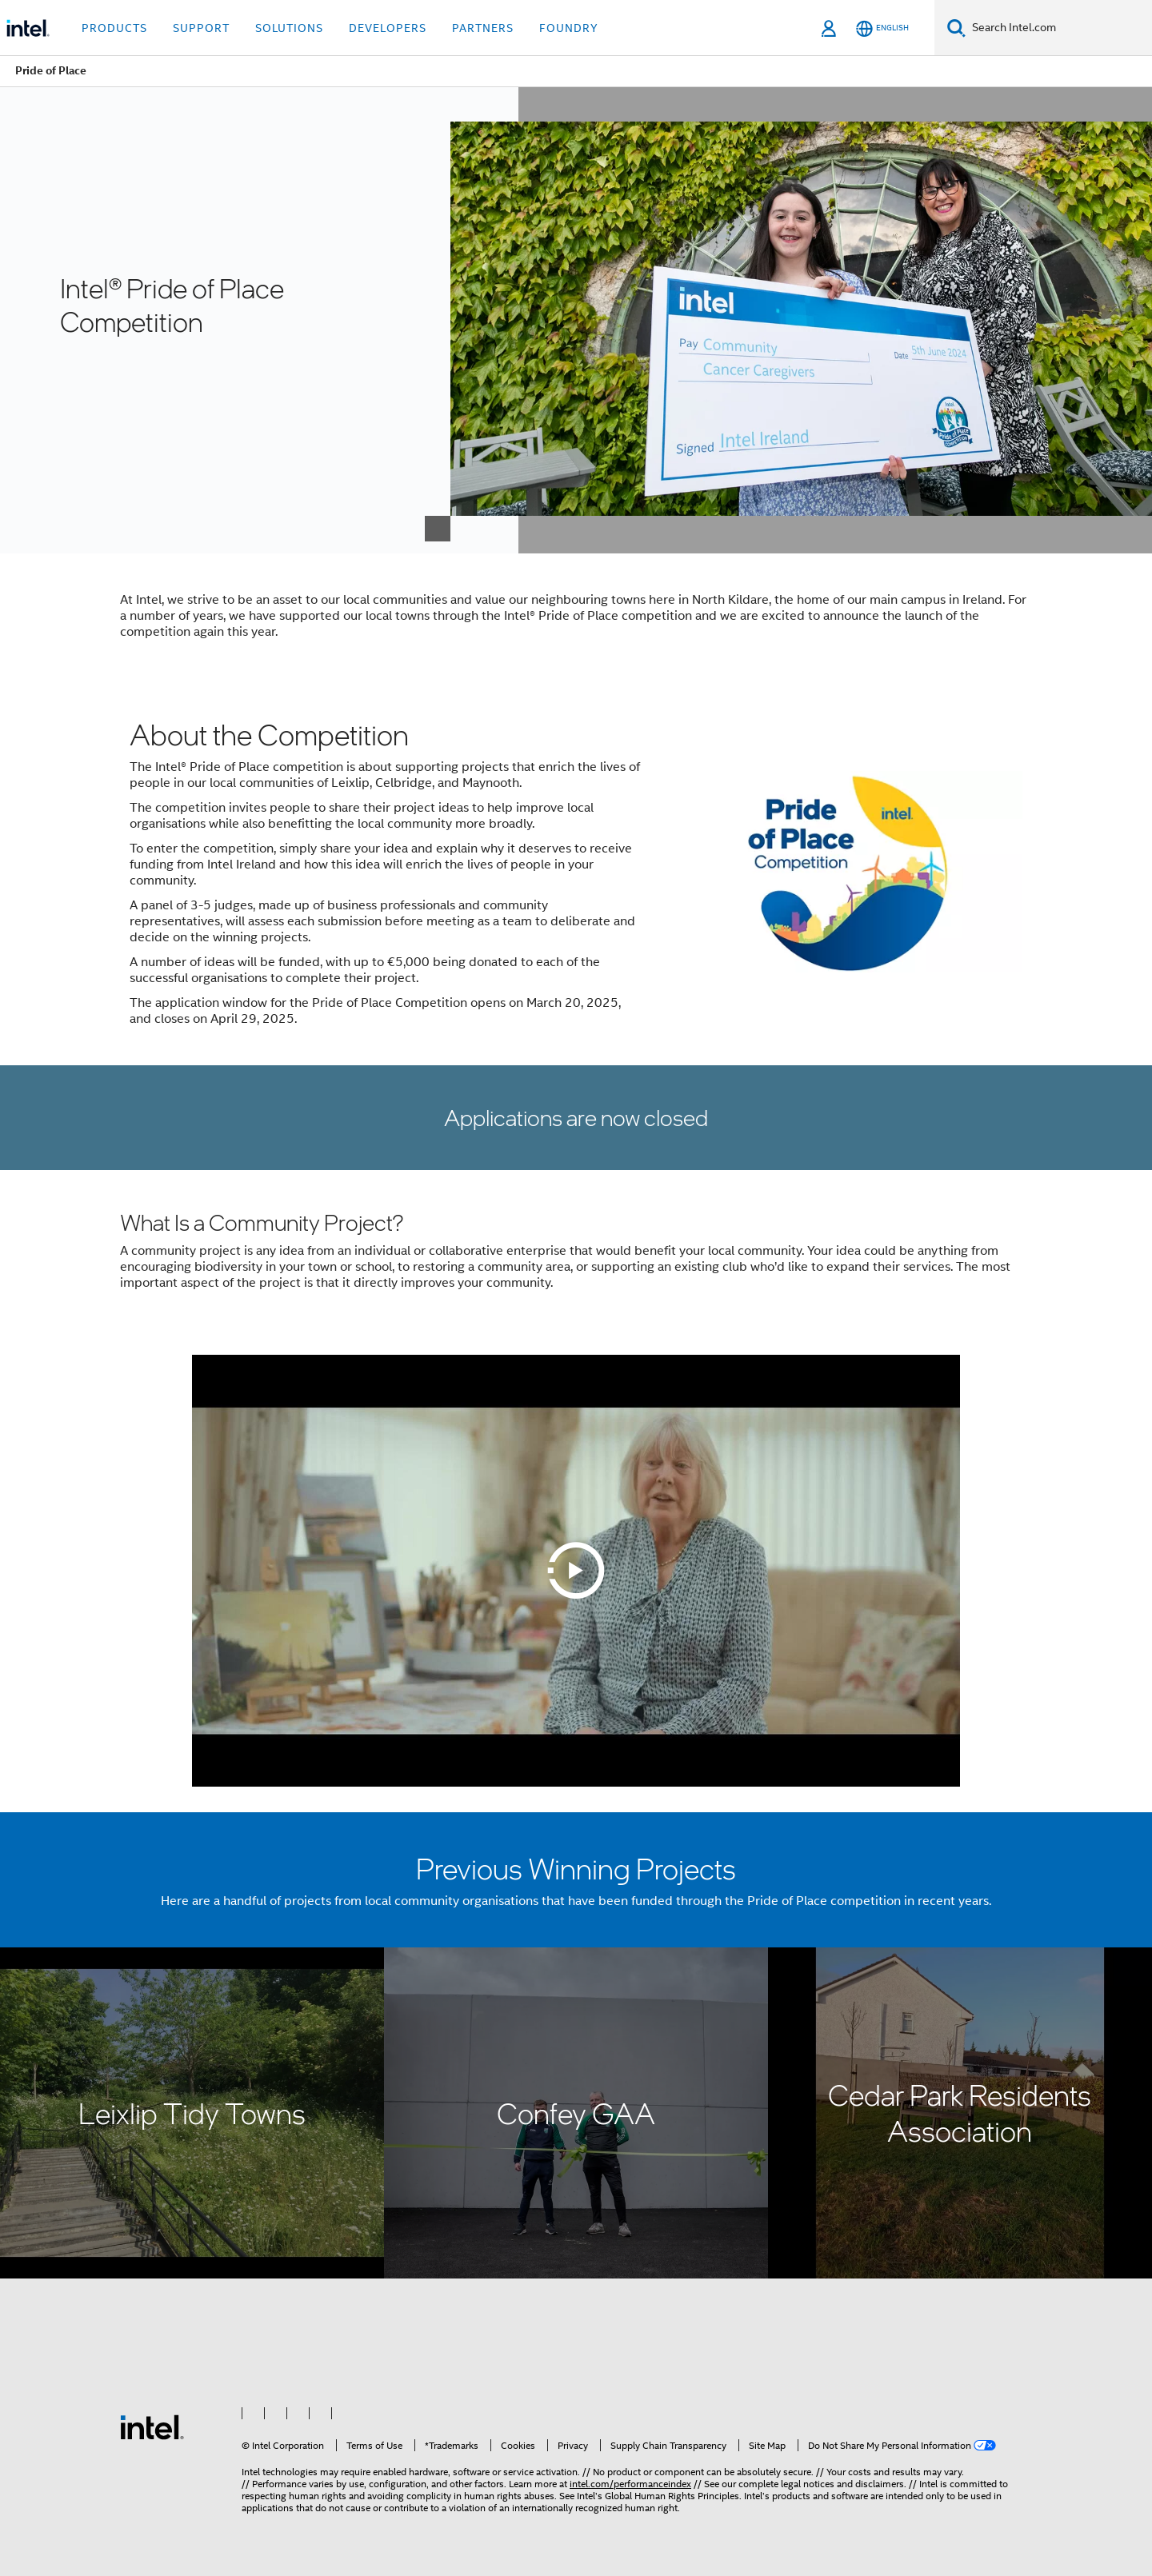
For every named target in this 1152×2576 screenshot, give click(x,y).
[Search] (956, 28)
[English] (882, 28)
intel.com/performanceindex (630, 2484)
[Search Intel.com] (1059, 28)
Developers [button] (387, 28)
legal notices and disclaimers (842, 2484)
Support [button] (201, 28)
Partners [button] (483, 28)
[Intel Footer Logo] (152, 2426)
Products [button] (114, 28)
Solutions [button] (289, 28)
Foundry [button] (568, 28)
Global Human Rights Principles (672, 2496)
